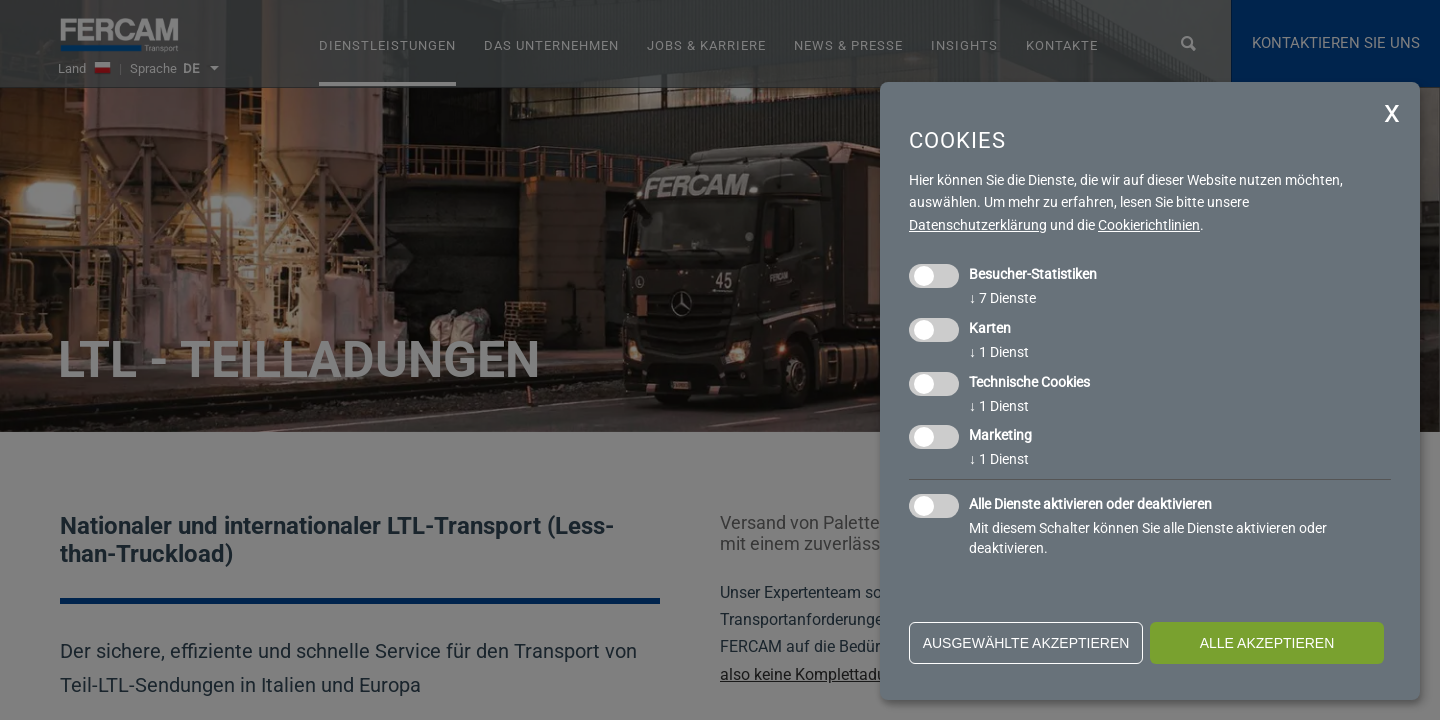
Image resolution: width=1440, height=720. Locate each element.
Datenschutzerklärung (978, 225)
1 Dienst (999, 352)
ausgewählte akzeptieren (1026, 643)
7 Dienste (1002, 298)
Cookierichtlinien (1149, 225)
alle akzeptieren (1267, 643)
